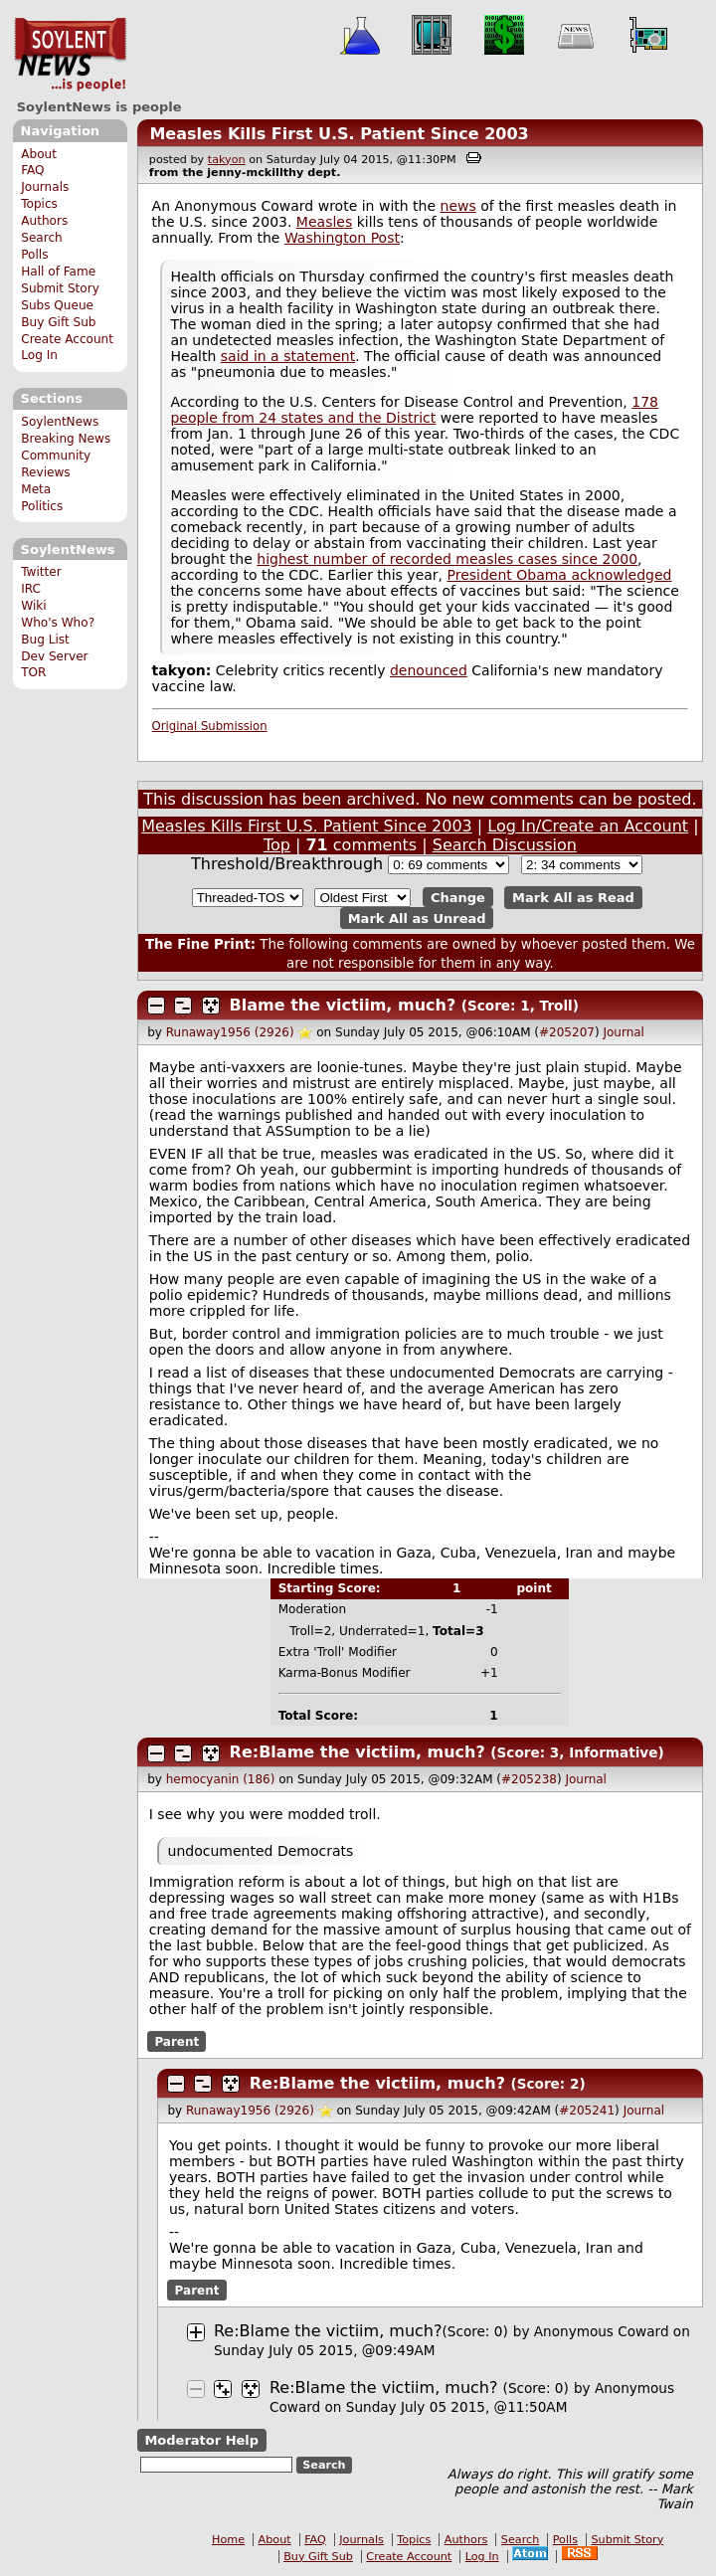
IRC (31, 589)
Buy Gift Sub (58, 322)
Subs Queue (57, 305)
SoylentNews (70, 54)
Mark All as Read (573, 897)
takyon (227, 159)
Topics (39, 204)
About (39, 154)
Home (228, 2539)
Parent (176, 2042)
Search (42, 238)
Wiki (33, 606)
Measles (324, 222)
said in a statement (288, 356)
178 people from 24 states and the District (414, 410)
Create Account (67, 339)
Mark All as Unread (417, 917)
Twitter (41, 572)
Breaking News (65, 439)
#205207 (567, 1032)
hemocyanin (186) (220, 1779)
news (458, 206)
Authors (44, 221)
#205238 (529, 1779)
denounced (428, 670)
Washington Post (342, 238)
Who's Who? (57, 623)
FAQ (32, 170)
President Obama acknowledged (559, 575)
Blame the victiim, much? (343, 1005)
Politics (42, 506)
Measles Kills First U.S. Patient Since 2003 (338, 133)
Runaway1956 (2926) (230, 1032)
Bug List (45, 639)
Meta (36, 489)
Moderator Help (201, 2440)
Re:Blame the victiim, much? (357, 1752)
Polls (34, 255)
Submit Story (60, 288)
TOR (33, 672)
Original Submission (210, 726)
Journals (45, 187)
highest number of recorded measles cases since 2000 (447, 559)
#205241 (587, 2110)
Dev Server (54, 656)
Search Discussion (505, 844)
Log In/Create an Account (587, 826)
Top (277, 844)
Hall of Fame (58, 271)
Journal (623, 1032)
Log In (39, 355)
